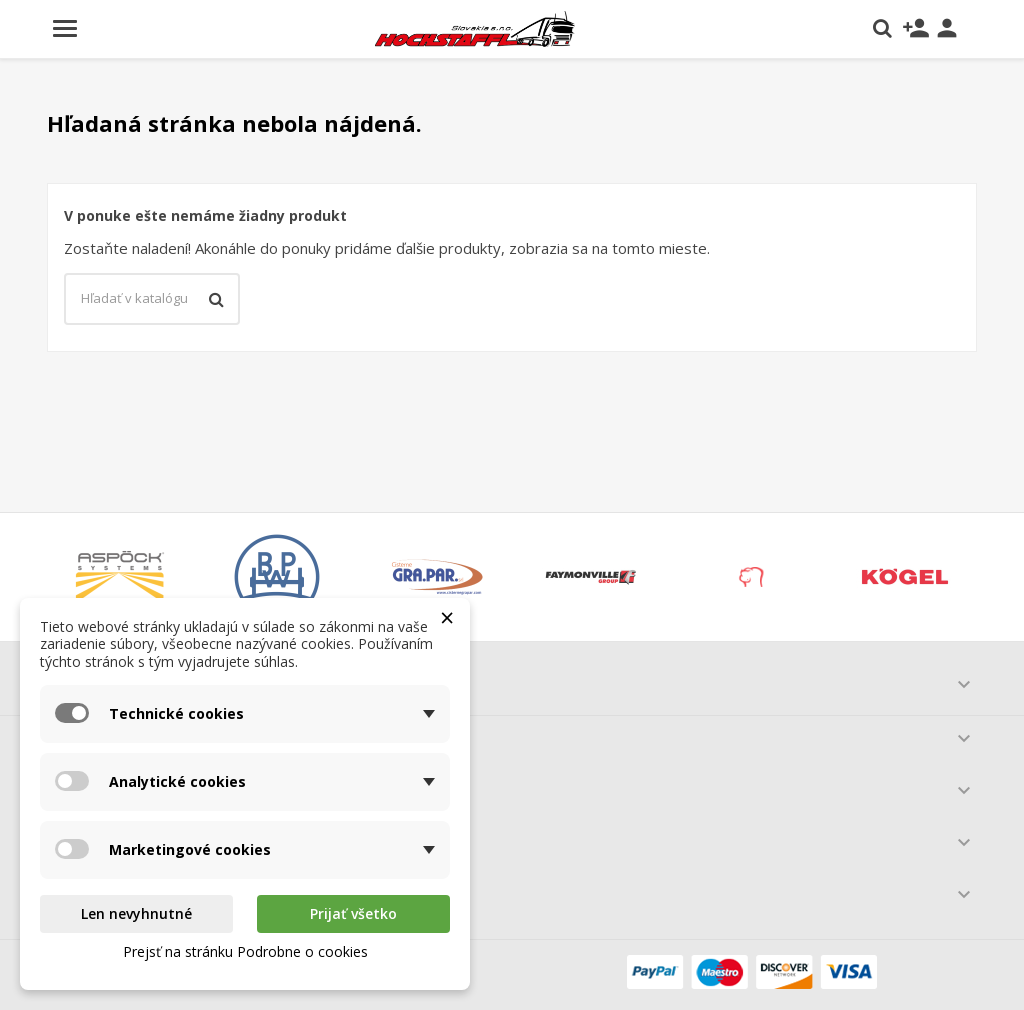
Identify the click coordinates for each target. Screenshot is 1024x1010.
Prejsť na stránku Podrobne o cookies (245, 951)
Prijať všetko (353, 913)
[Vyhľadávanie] (152, 299)
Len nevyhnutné (136, 913)
